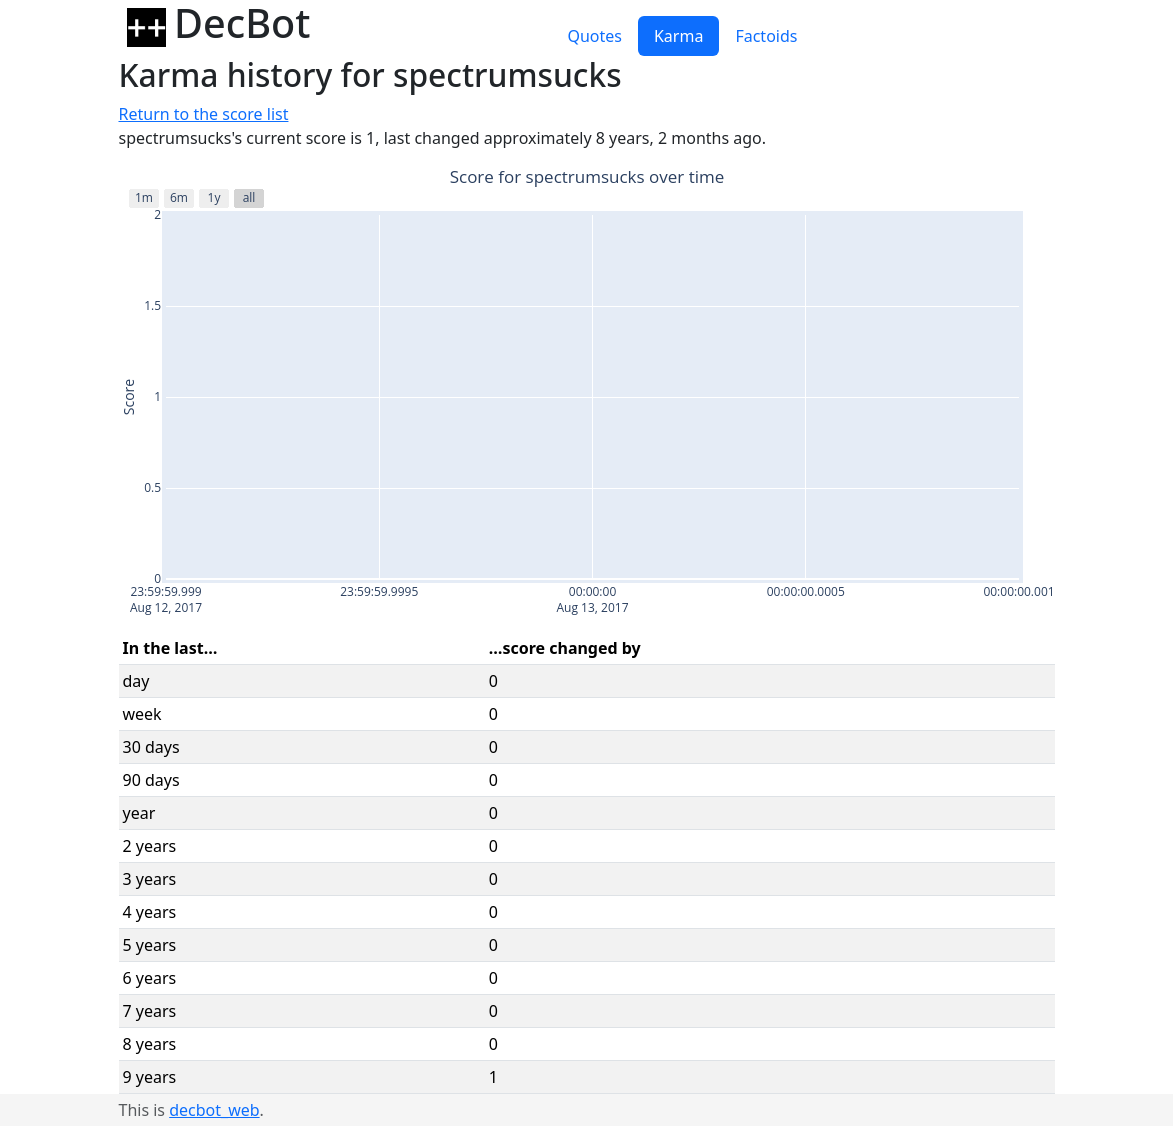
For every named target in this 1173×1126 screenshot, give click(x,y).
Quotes (594, 36)
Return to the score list (204, 114)
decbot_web (214, 1110)
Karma (678, 36)
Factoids (766, 36)
